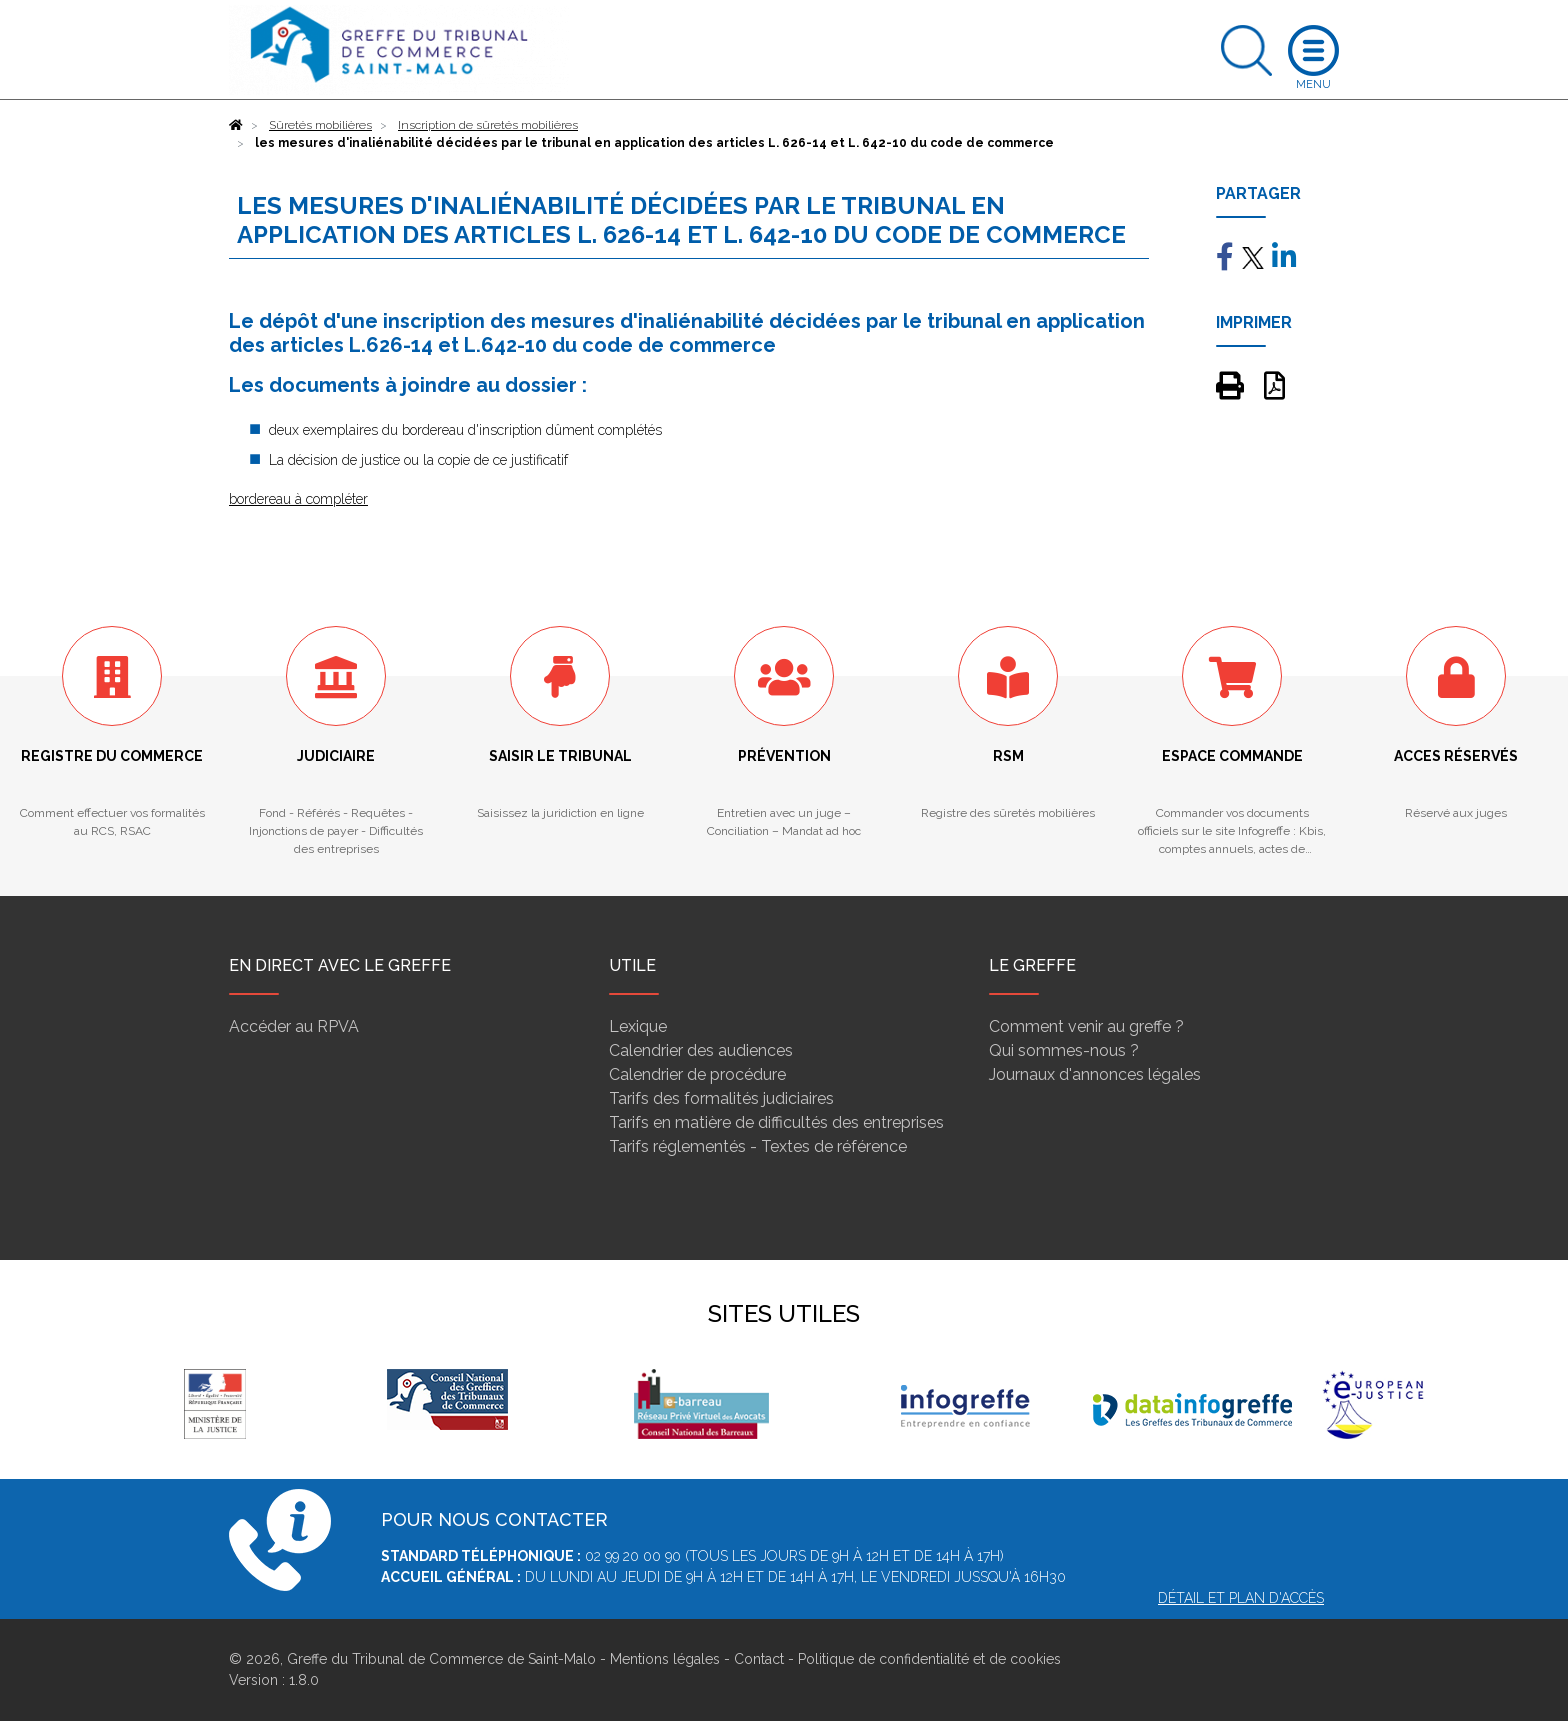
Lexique (638, 1026)
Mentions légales (665, 1659)
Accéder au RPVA (294, 1026)
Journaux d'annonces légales (1095, 1074)
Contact (759, 1659)
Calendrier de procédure (697, 1074)
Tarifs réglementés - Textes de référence (758, 1146)
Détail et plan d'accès (1241, 1598)
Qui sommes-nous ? (1064, 1050)
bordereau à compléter (298, 499)
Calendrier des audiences (701, 1050)
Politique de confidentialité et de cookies (929, 1659)
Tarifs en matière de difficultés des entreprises (776, 1122)
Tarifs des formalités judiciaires (721, 1098)
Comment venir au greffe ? (1086, 1026)
